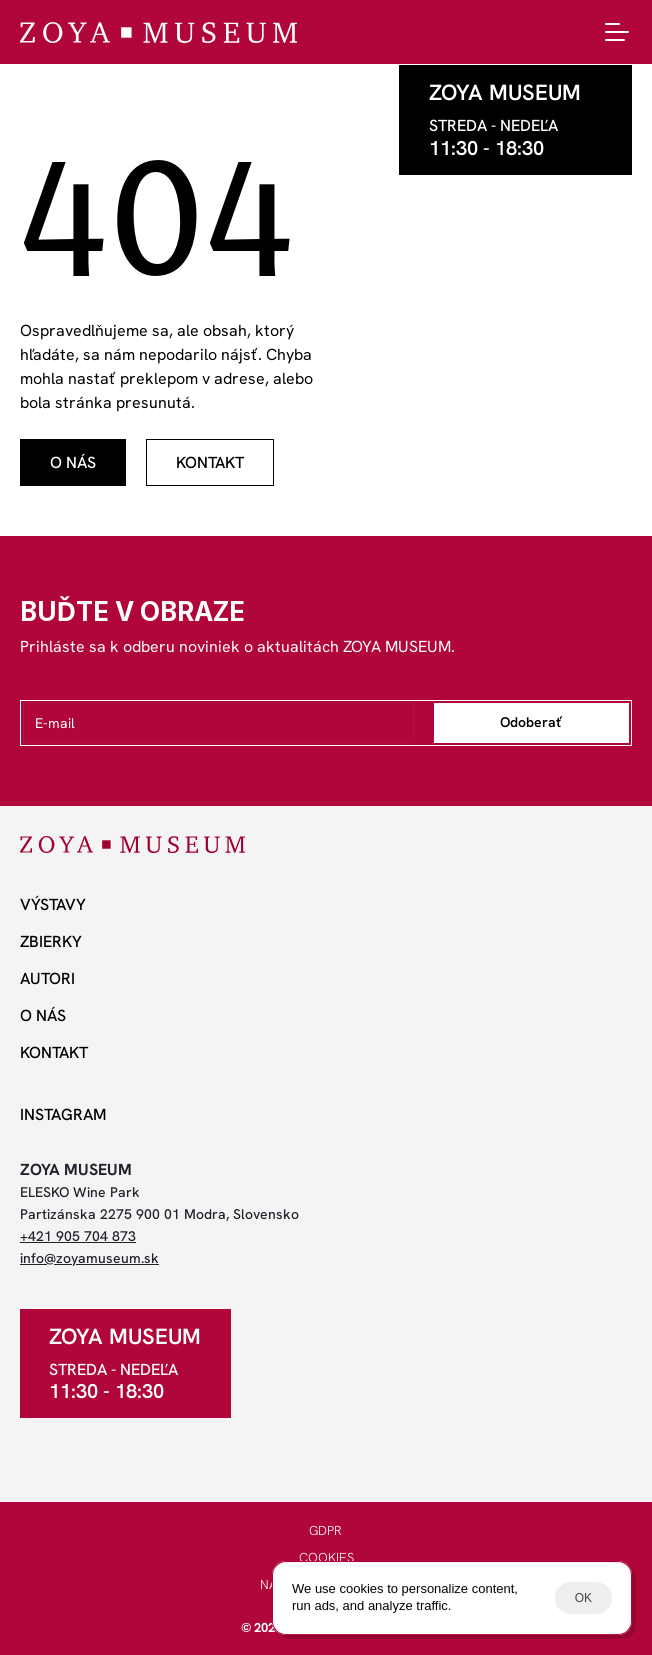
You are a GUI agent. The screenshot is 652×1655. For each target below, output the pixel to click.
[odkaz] (73, 462)
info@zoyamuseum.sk (89, 1258)
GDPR (325, 1530)
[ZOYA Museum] (158, 32)
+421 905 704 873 (78, 1236)
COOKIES (326, 1557)
